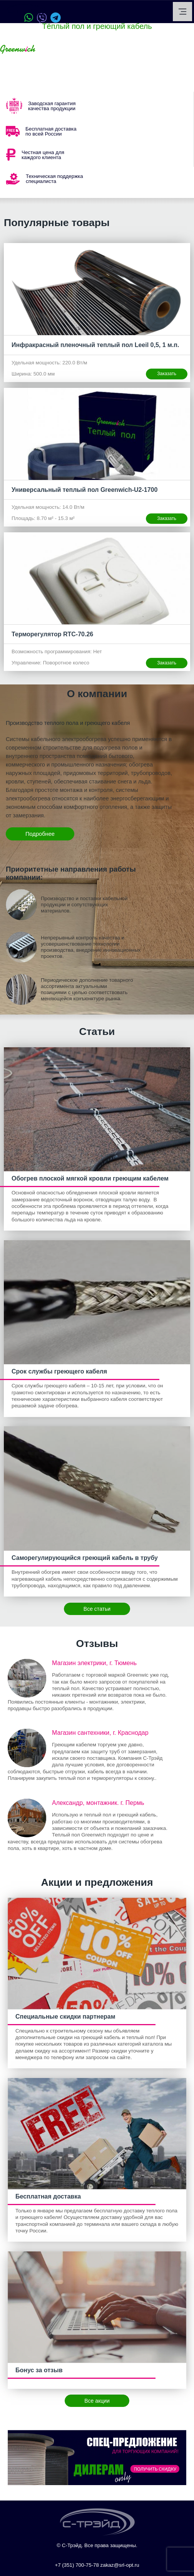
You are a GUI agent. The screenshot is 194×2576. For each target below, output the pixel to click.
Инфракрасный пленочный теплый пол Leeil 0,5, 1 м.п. (95, 345)
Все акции (97, 2401)
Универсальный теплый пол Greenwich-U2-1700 (84, 489)
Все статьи (97, 1609)
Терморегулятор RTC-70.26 (52, 634)
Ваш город (61, 49)
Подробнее (40, 834)
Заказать (166, 373)
